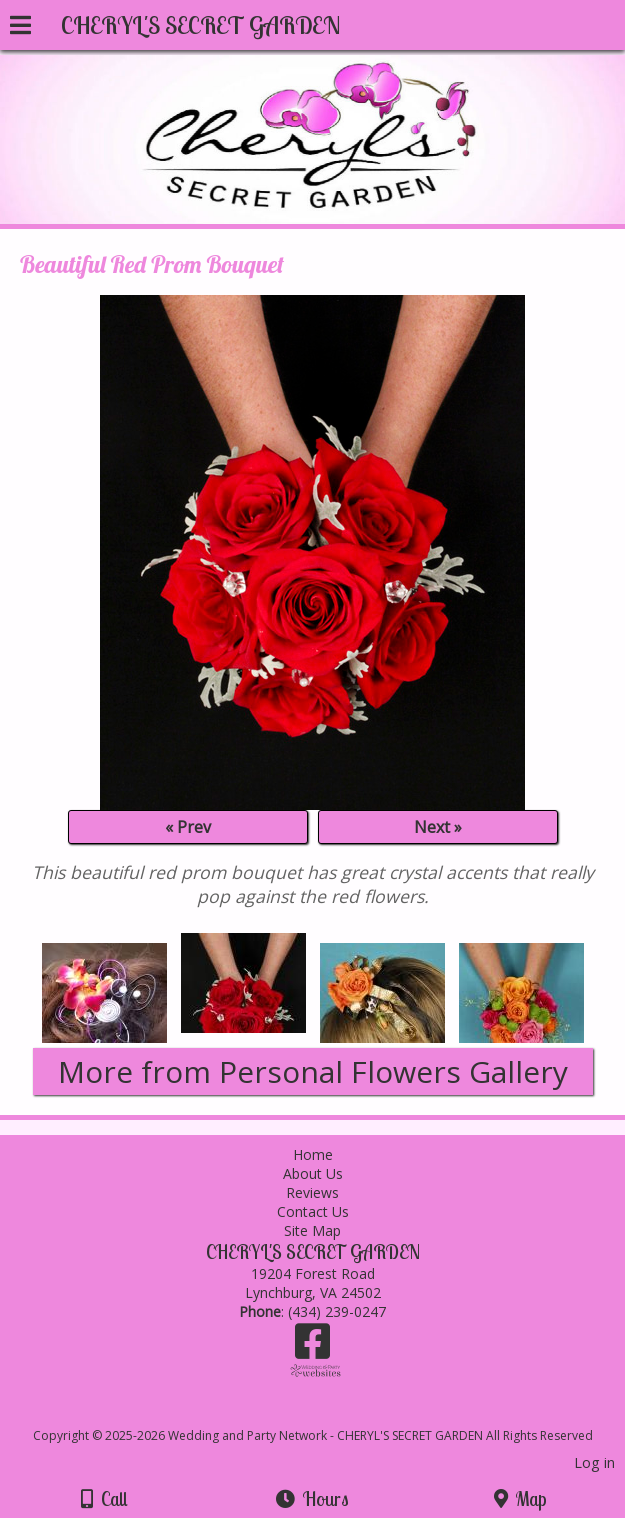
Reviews (312, 1192)
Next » (438, 827)
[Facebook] (312, 1348)
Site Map (312, 1230)
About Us (313, 1173)
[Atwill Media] (330, 1413)
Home (313, 1154)
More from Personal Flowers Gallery (313, 1071)
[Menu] (20, 28)
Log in (594, 1462)
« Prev (188, 827)
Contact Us (313, 1211)
